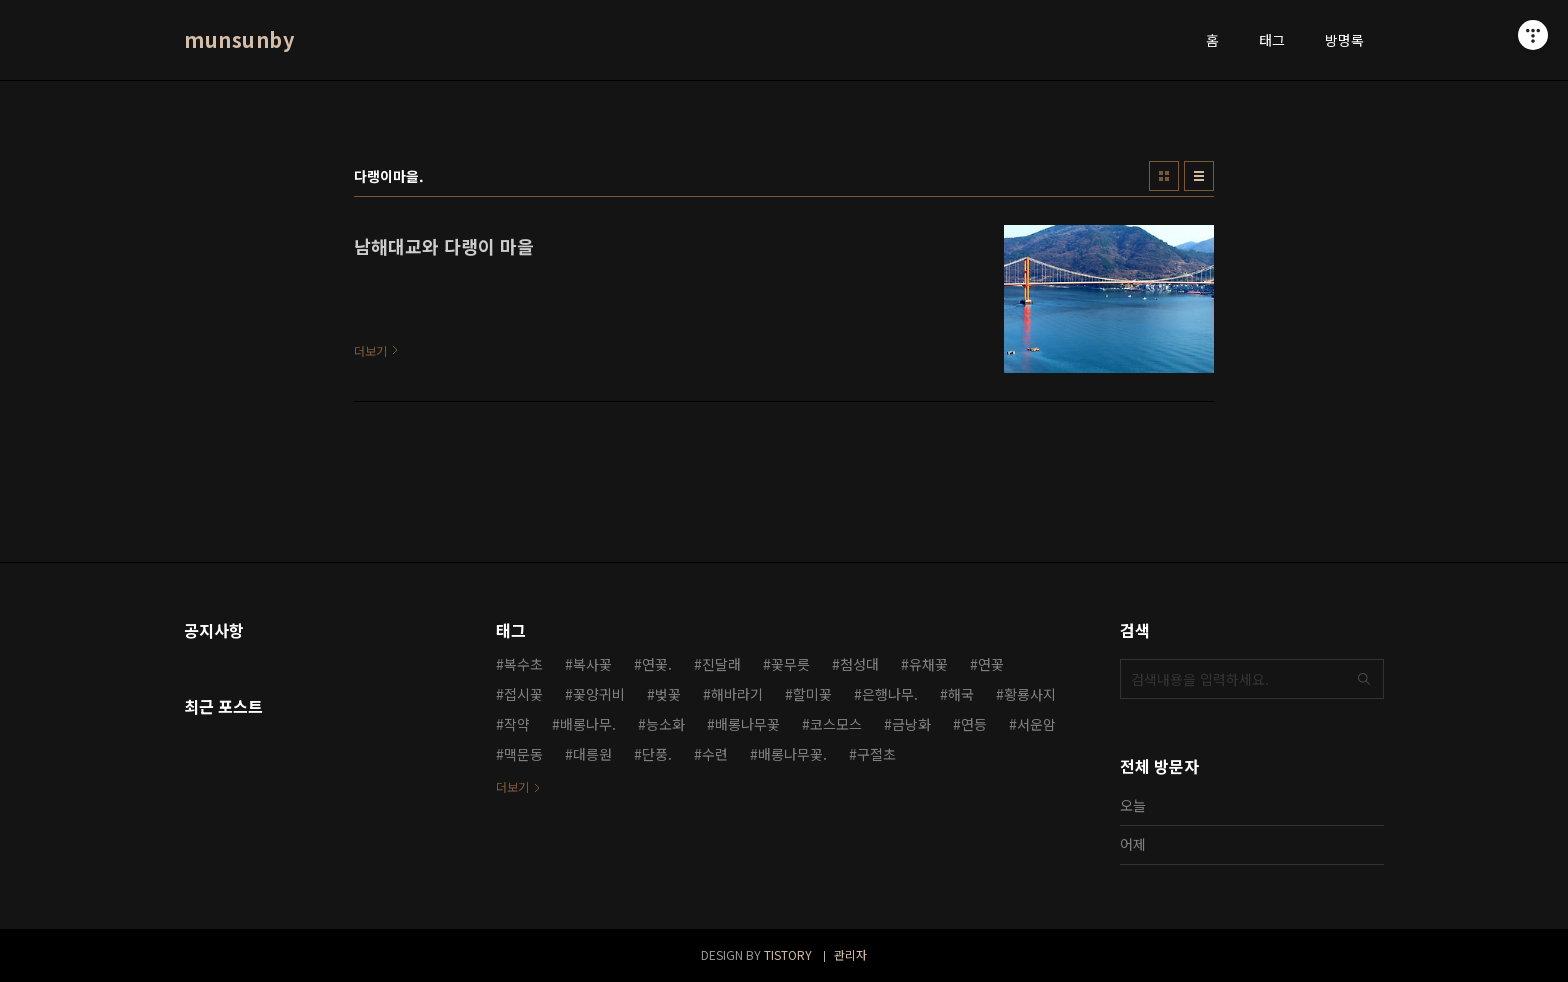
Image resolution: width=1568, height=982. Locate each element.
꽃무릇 (790, 664)
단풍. (657, 754)
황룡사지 (1030, 694)
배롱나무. (588, 724)
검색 (1364, 679)
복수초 (523, 664)
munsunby (239, 40)
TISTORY (788, 954)
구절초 (876, 754)
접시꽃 (523, 694)
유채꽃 (928, 664)
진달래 (721, 664)
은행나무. (890, 694)
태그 (1272, 40)
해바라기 (737, 694)
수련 (715, 754)
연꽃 (991, 664)
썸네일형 (1164, 176)
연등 (974, 724)
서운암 (1036, 724)
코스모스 (836, 724)
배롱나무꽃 (747, 724)
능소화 (665, 724)
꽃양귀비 (599, 694)
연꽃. (657, 664)
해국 (961, 694)
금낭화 (911, 724)
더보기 (512, 786)
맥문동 (523, 754)
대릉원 (592, 754)
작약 (517, 724)
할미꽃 (812, 694)
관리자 (850, 954)
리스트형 (1199, 176)
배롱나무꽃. (792, 754)
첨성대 (859, 664)
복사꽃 (592, 664)
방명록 (1344, 40)
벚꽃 (668, 694)
